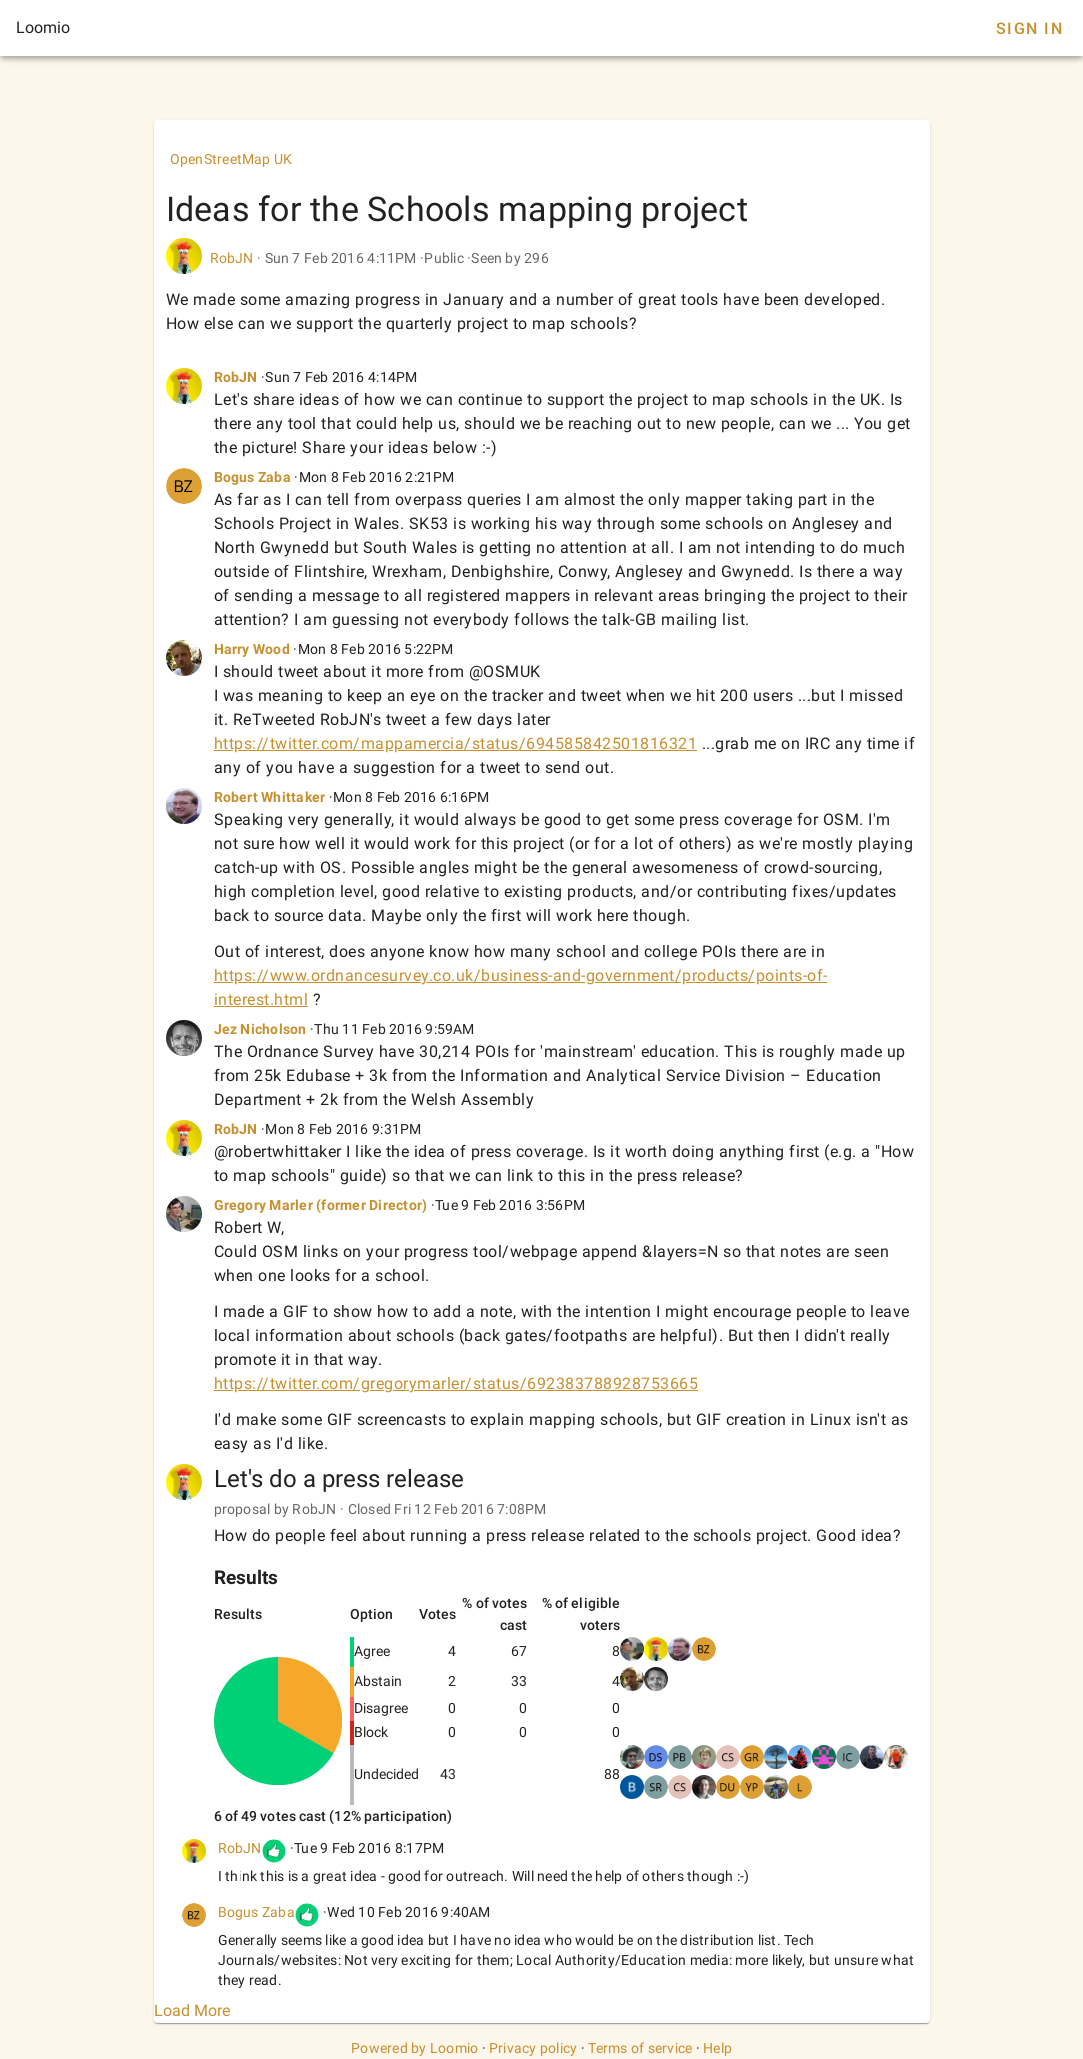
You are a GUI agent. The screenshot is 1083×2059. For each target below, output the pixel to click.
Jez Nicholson (260, 1029)
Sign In (1029, 28)
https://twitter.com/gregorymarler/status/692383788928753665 (456, 1383)
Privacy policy (533, 2048)
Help (717, 2048)
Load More (192, 2010)
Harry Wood (252, 649)
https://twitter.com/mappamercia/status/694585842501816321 (456, 743)
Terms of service (640, 2048)
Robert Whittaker (270, 797)
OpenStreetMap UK (231, 159)
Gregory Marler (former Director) (321, 1205)
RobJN (232, 258)
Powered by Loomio (414, 2048)
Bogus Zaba (253, 477)
